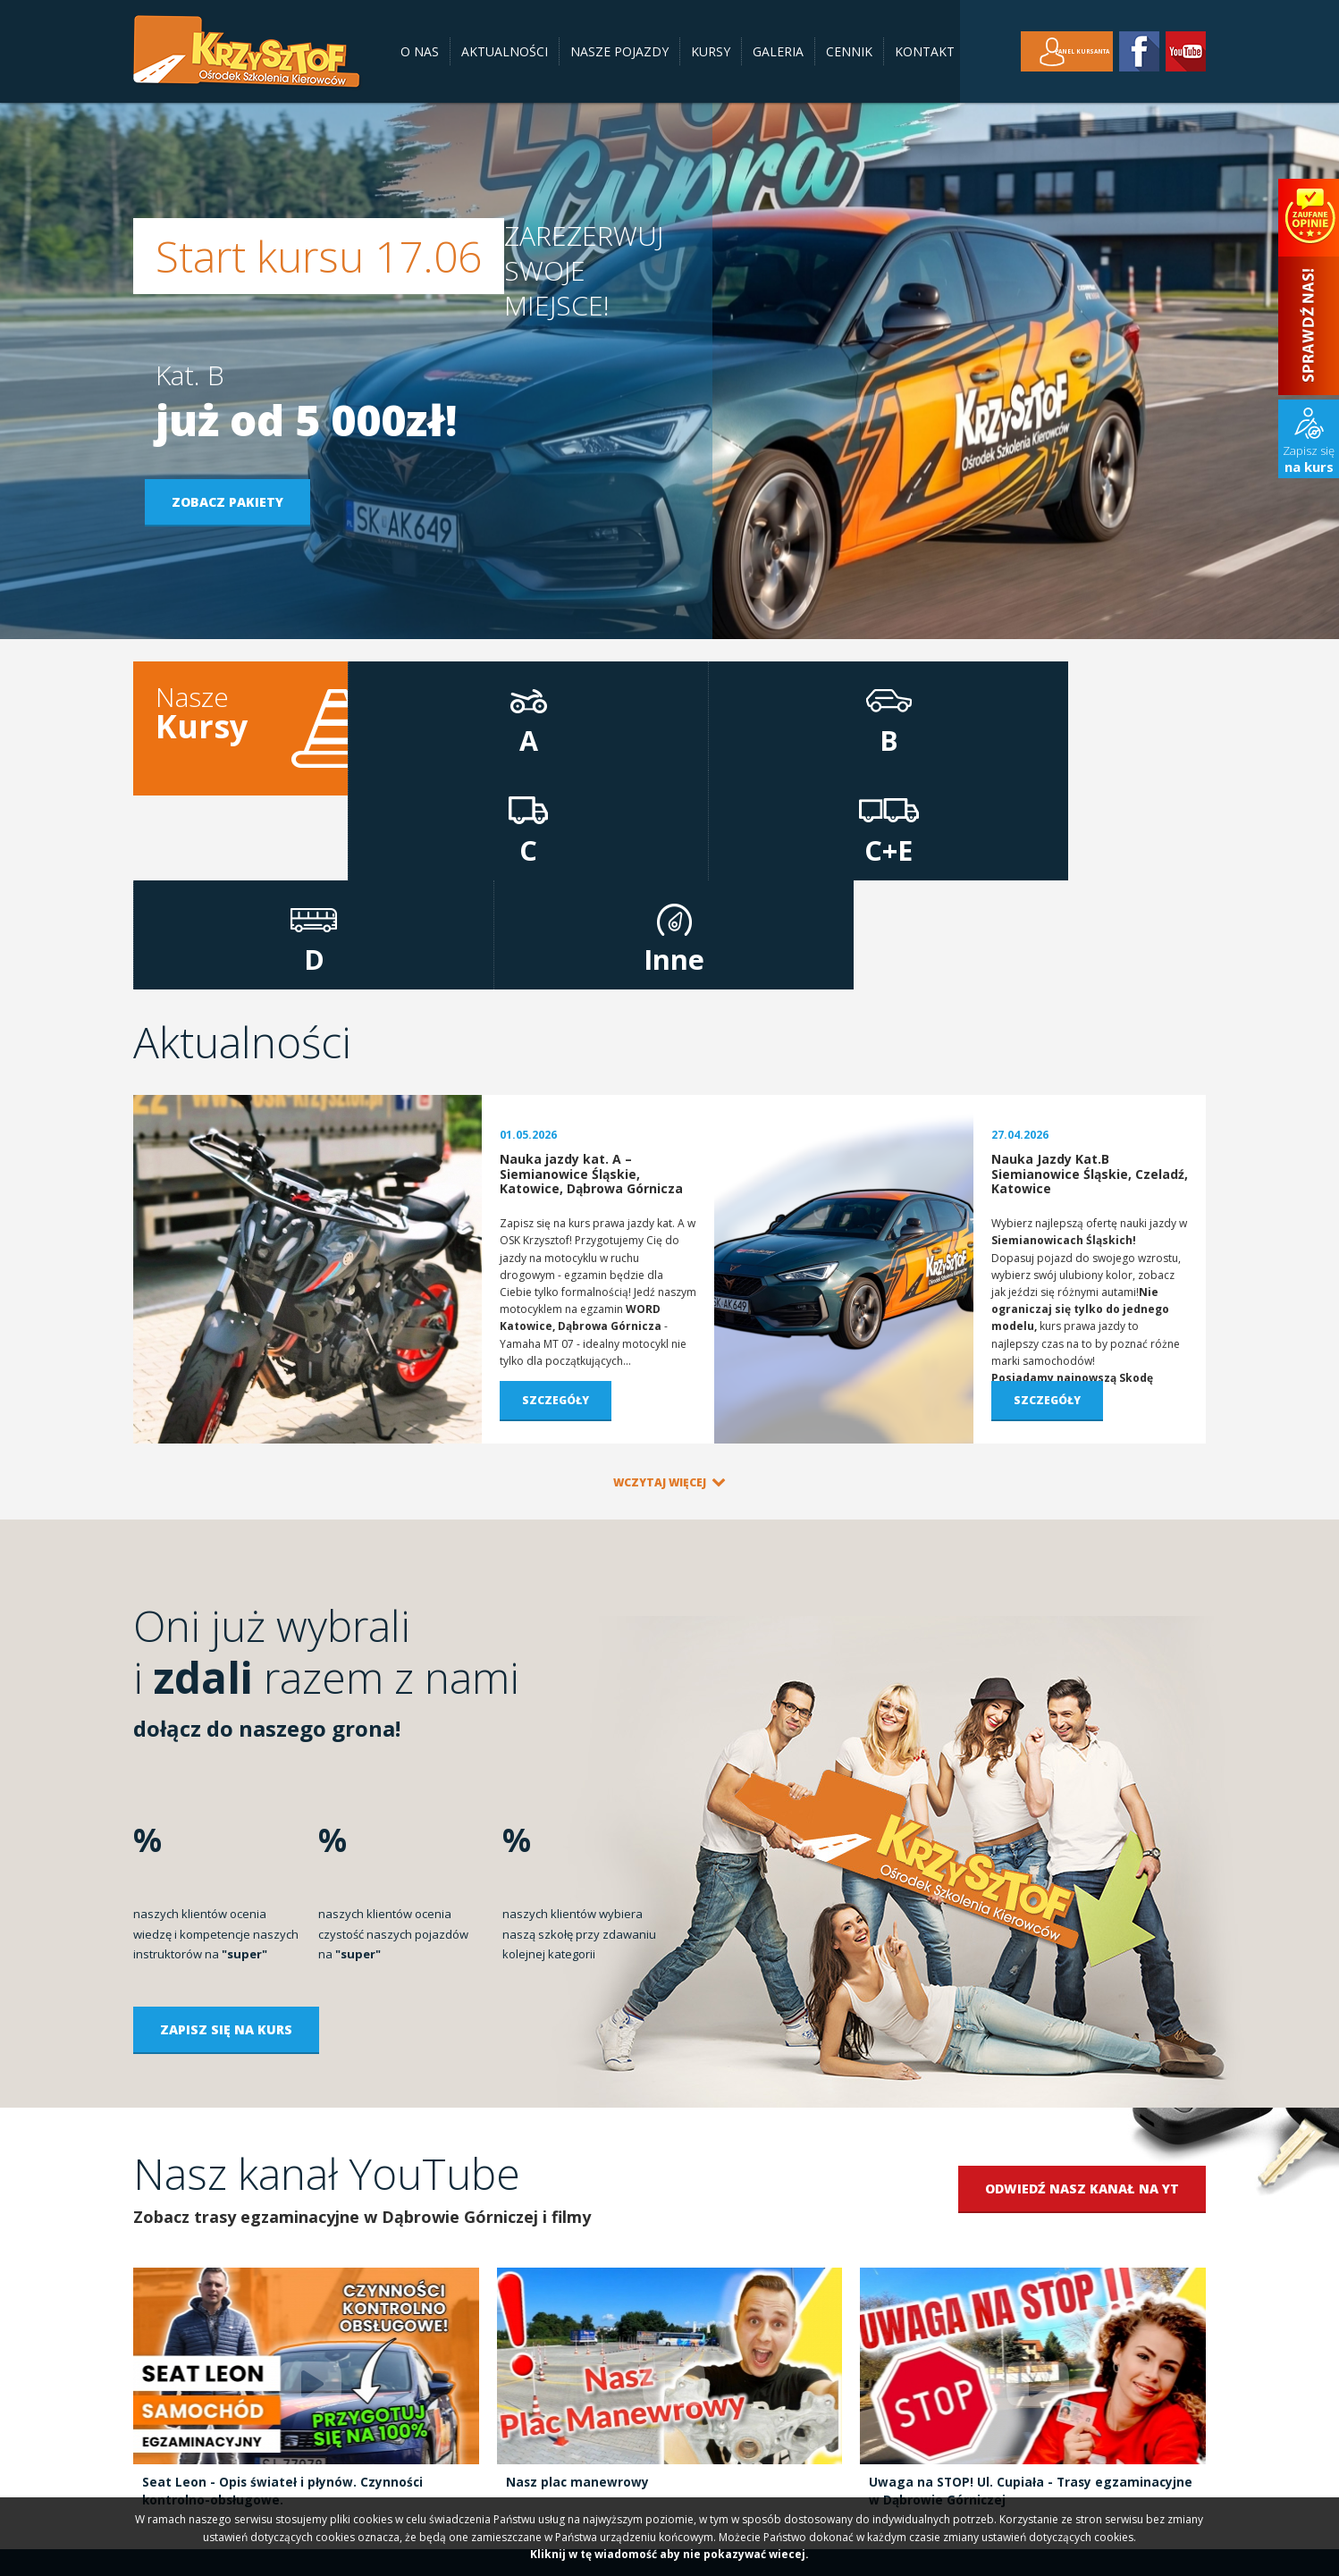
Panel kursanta (1057, 51)
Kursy (710, 51)
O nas (419, 51)
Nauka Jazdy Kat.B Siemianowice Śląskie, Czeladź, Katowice (1089, 980)
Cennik (849, 51)
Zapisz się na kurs (226, 1835)
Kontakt (925, 51)
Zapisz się (1308, 459)
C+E (849, 731)
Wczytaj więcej (659, 1288)
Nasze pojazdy (619, 51)
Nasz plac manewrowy (578, 2287)
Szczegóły (555, 1206)
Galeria (778, 51)
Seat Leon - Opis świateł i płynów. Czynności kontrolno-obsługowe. (283, 2296)
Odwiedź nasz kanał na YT (1082, 1994)
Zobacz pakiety (238, 501)
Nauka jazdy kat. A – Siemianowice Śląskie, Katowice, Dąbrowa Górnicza (591, 980)
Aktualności (504, 51)
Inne (1135, 731)
